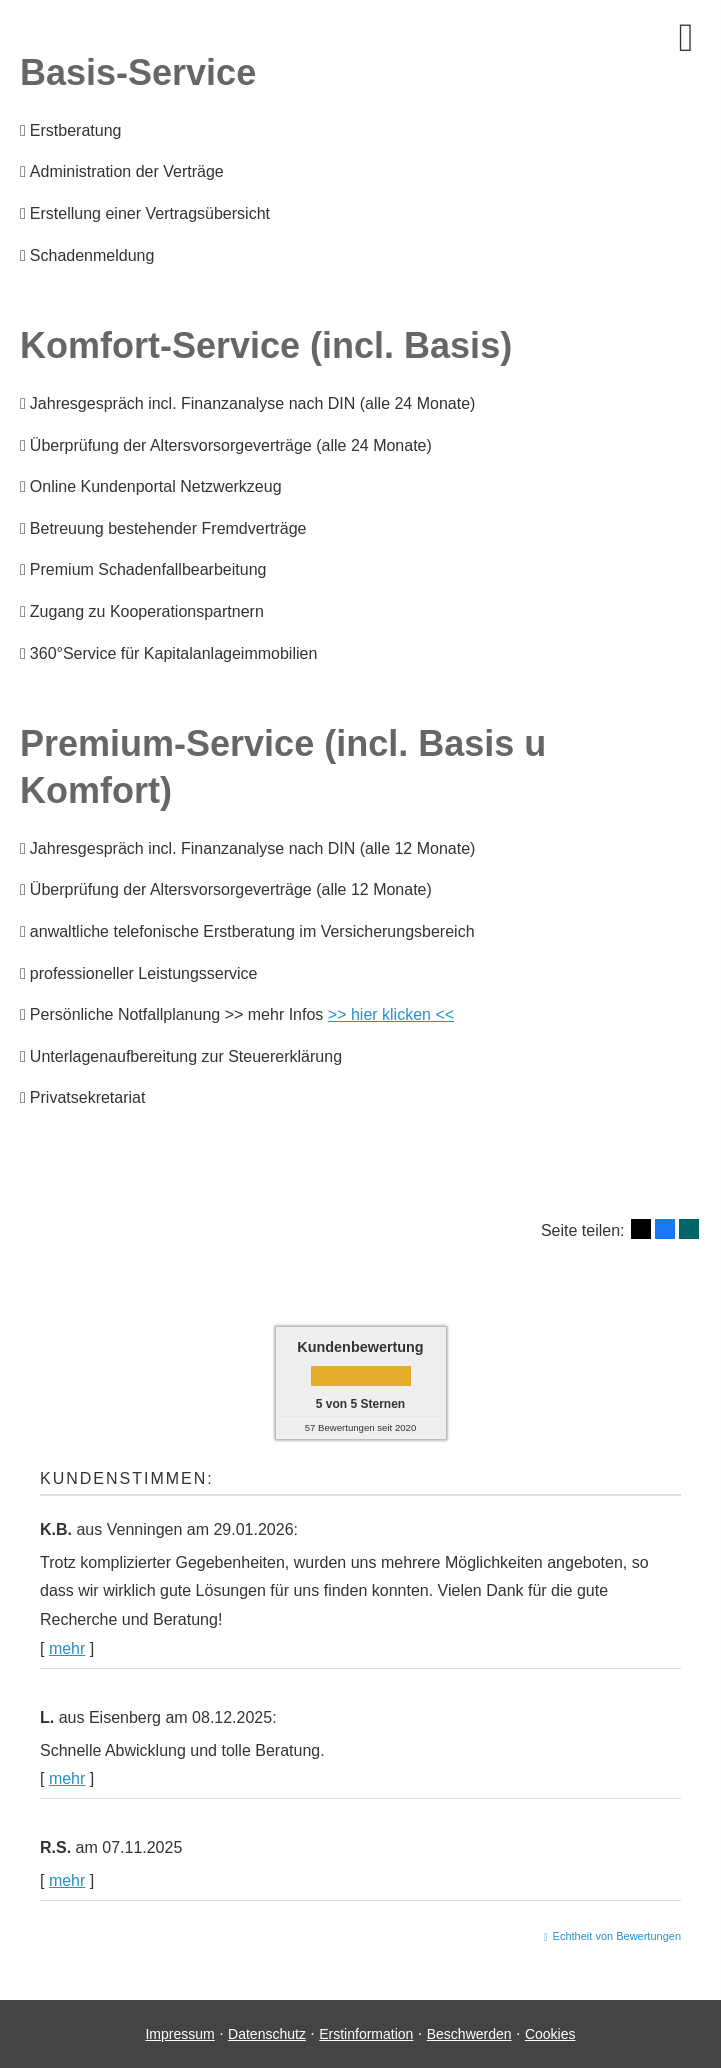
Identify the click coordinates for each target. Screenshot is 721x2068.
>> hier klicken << (391, 1014)
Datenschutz (267, 2034)
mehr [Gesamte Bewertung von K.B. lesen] (67, 1648)
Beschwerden (469, 2034)
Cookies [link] (550, 2034)
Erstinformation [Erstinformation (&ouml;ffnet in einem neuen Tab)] (366, 2034)
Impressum (179, 2034)
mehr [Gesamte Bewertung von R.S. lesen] (67, 1880)
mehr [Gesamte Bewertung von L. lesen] (67, 1778)
